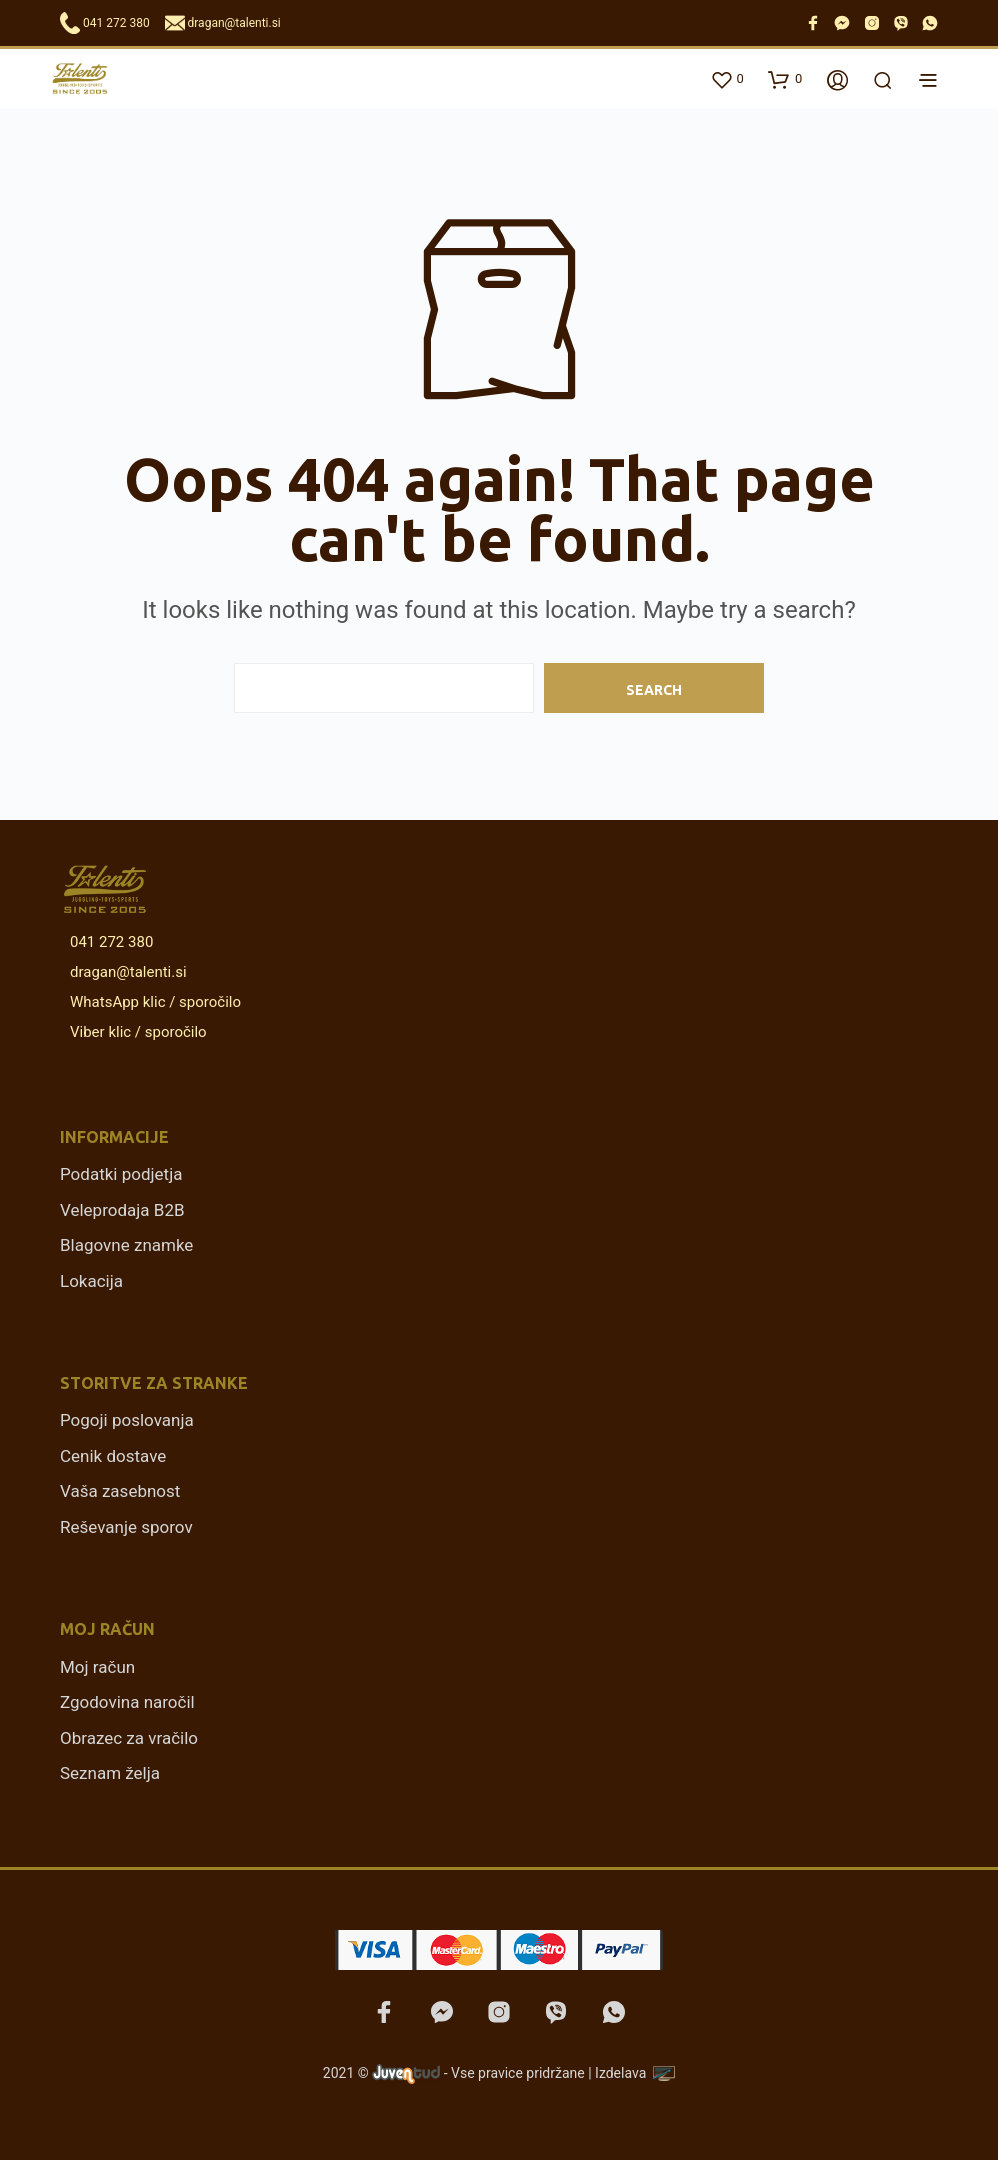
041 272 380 (116, 23)
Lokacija (91, 1281)
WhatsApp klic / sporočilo (152, 1002)
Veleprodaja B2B (122, 1210)
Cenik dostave (113, 1456)
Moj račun (97, 1667)
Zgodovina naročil (127, 1702)
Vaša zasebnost (120, 1491)
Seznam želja (110, 1773)
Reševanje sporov (126, 1527)
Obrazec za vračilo (129, 1738)
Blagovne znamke (126, 1245)
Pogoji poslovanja (127, 1420)
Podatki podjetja (121, 1174)
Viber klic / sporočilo (135, 1032)
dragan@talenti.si (234, 23)
